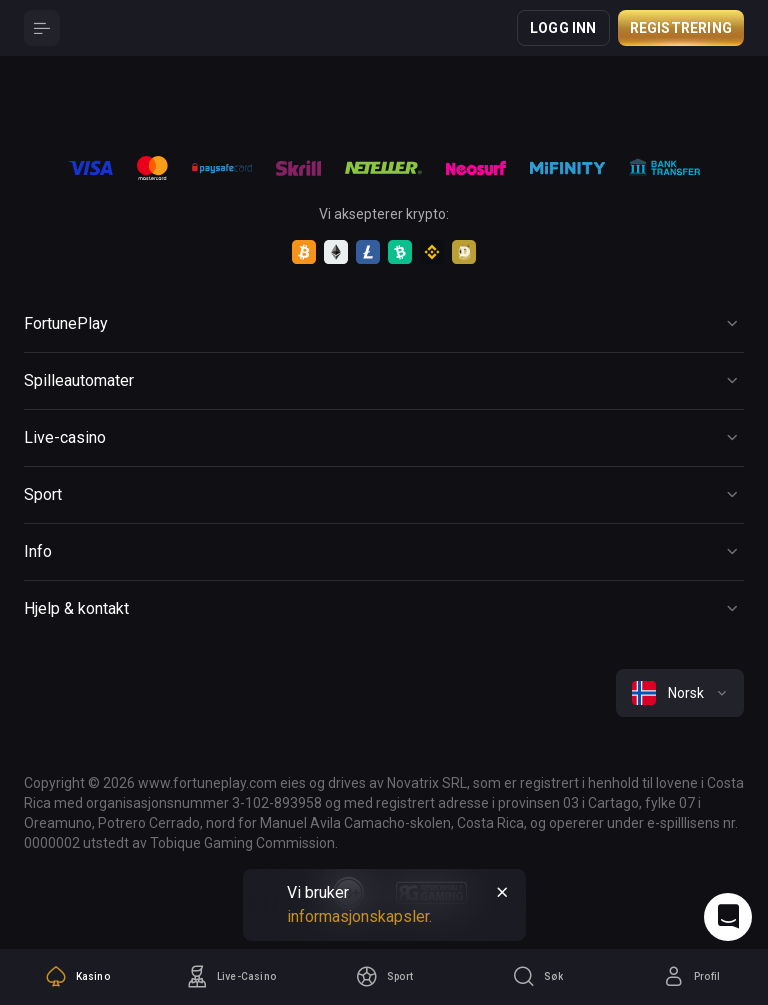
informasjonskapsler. (359, 916)
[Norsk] (680, 693)
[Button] (42, 28)
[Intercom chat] (728, 917)
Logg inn (563, 28)
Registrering (681, 28)
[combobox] (680, 693)
